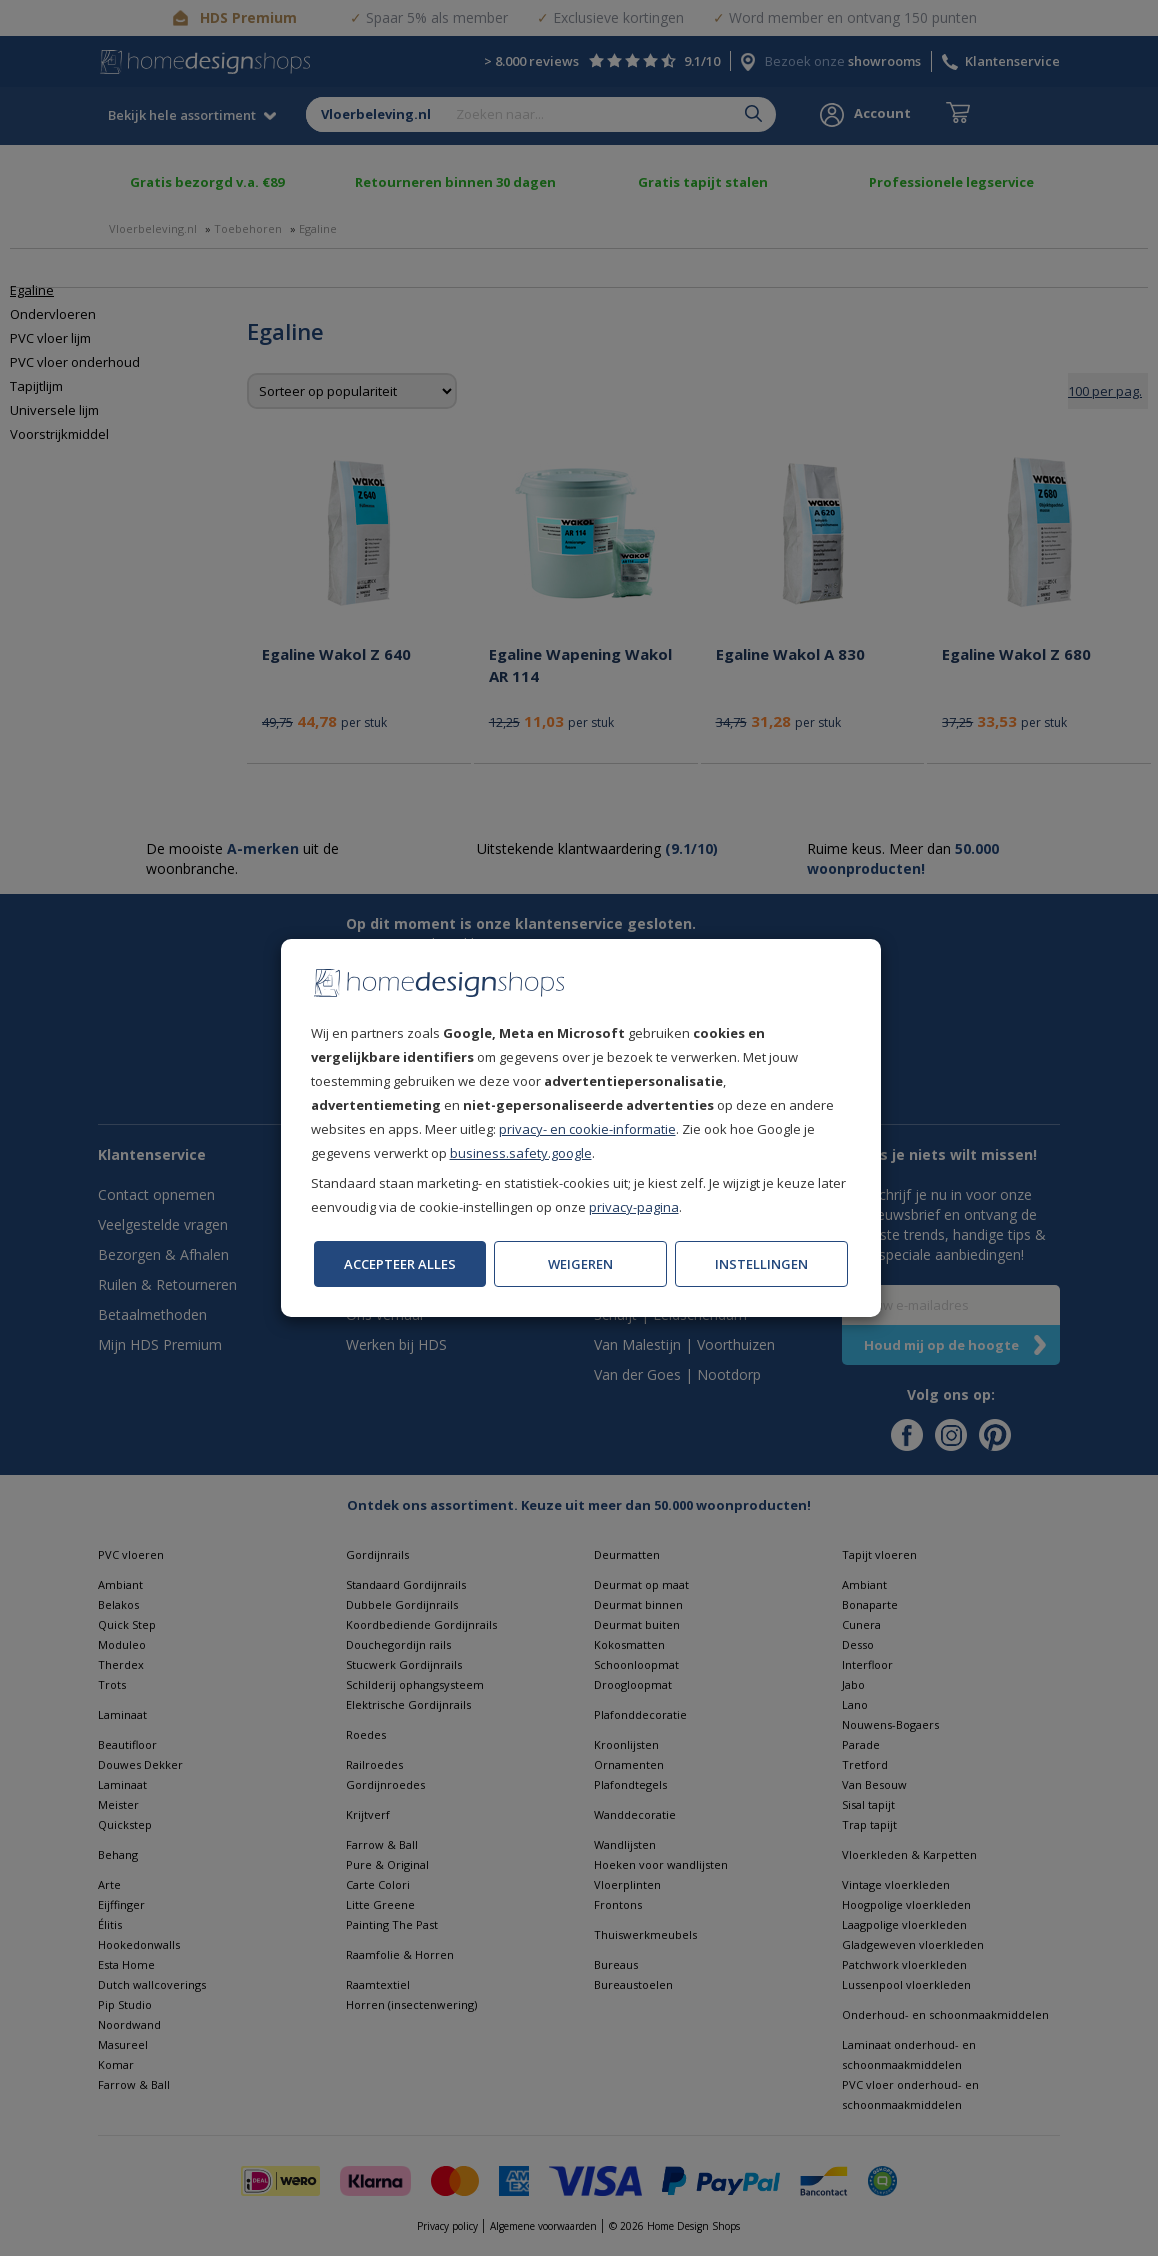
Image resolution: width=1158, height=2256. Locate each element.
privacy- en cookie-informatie (587, 1129)
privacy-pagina (634, 1207)
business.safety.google (521, 1153)
